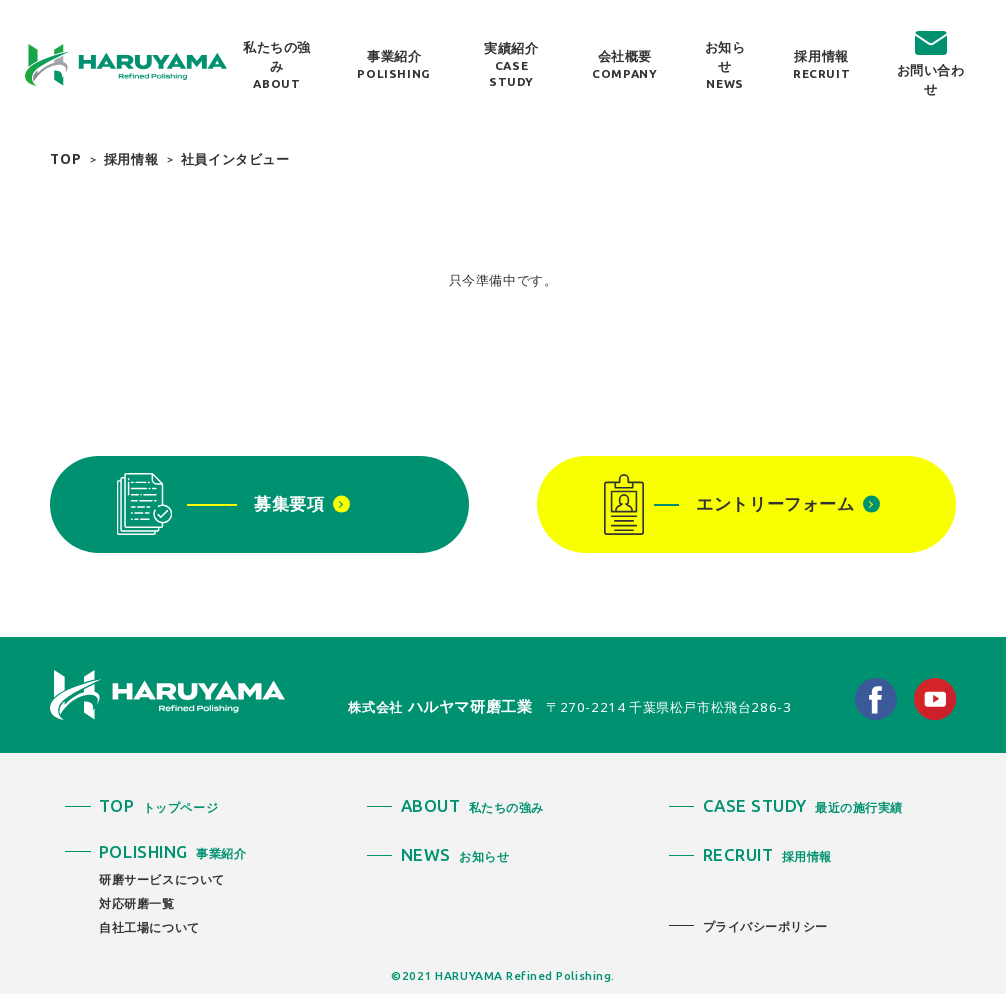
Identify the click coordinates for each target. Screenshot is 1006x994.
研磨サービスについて (162, 879)
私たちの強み (277, 65)
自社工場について (149, 927)
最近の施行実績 (803, 807)
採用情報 (821, 64)
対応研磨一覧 (137, 903)
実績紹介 (511, 65)
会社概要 (624, 64)
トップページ (158, 807)
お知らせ (725, 65)
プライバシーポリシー (765, 926)
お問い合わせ (931, 79)
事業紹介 (393, 64)
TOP (65, 159)
